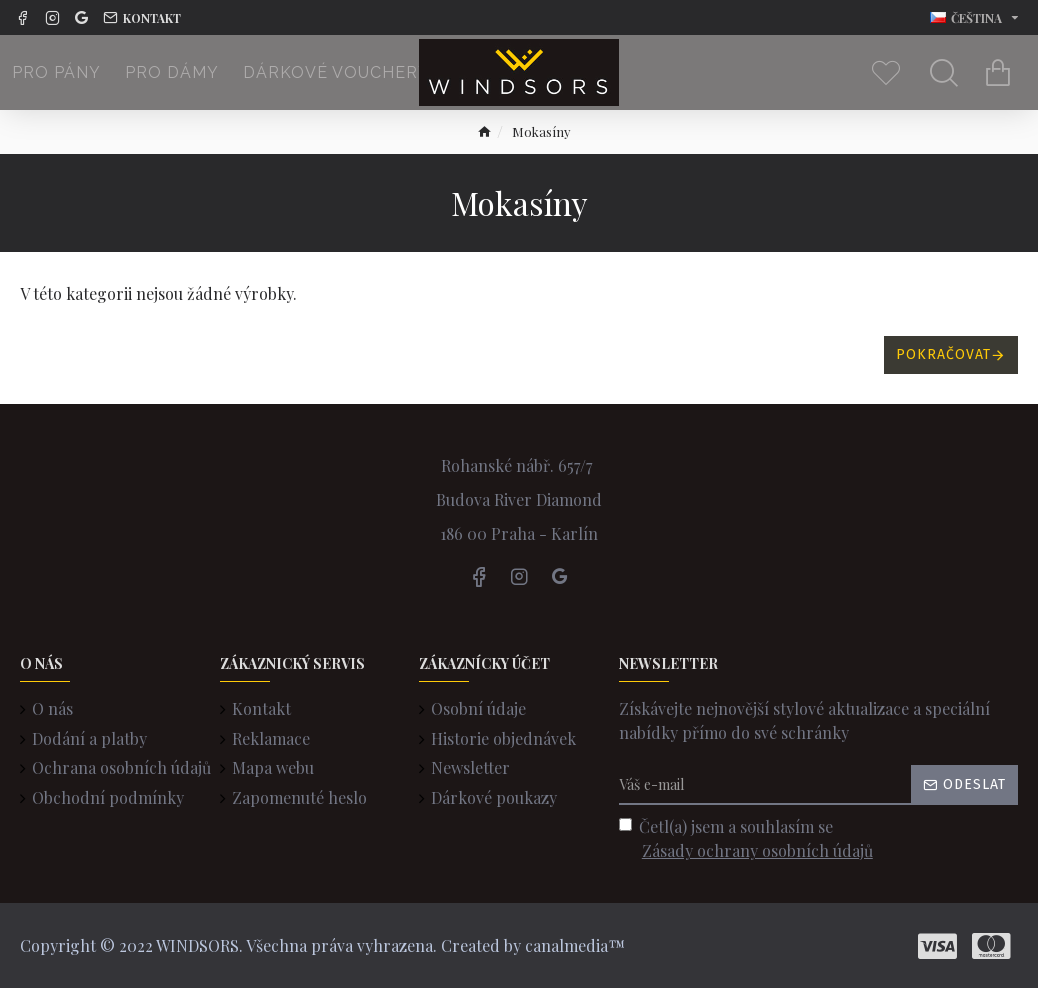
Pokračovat (943, 354)
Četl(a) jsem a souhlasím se (747, 839)
